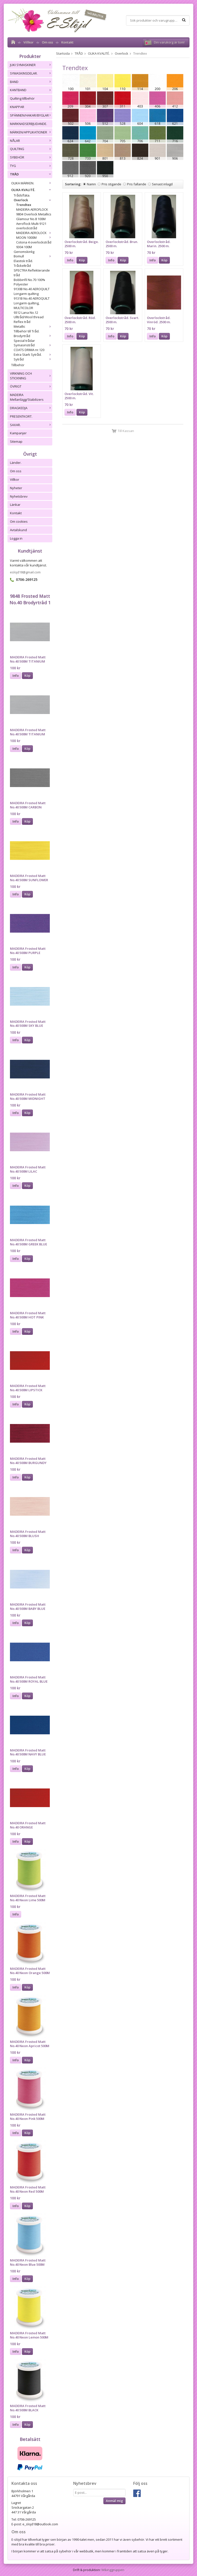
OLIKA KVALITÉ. (31, 190)
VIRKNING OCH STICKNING (31, 375)
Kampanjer (18, 433)
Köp (27, 675)
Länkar (15, 504)
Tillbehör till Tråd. (26, 331)
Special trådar (24, 340)
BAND (31, 81)
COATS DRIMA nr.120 (29, 350)
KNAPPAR (31, 107)
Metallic (33, 326)
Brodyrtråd (33, 336)
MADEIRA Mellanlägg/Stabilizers (27, 397)
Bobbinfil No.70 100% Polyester (29, 282)
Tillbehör (17, 365)
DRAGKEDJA (31, 408)
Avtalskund (18, 530)
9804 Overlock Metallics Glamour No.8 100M (33, 216)
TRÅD (31, 174)
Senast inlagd (162, 184)
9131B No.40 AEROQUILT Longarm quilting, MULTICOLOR (32, 303)
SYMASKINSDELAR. (31, 73)
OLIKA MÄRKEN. (31, 183)
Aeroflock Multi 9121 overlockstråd (31, 226)
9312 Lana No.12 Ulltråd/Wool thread (29, 314)
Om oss (47, 42)
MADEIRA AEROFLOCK (32, 209)
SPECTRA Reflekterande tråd (32, 272)
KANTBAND (31, 90)
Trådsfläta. (22, 195)
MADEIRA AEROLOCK (34, 233)
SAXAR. (31, 425)
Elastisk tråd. (23, 261)
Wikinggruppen (112, 2570)
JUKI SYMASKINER (31, 65)
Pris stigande (111, 184)
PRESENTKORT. (21, 416)
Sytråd (33, 359)
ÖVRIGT (31, 386)
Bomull (33, 256)
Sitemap (16, 441)
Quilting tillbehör (22, 98)
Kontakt (67, 42)
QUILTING (31, 149)
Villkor (28, 42)
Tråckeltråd (22, 265)
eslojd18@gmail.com (25, 572)
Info (15, 675)
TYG (31, 165)
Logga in (16, 538)
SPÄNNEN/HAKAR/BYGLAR (31, 115)
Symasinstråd (33, 345)
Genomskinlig (24, 251)
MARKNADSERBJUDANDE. (28, 123)
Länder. (15, 462)
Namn (91, 184)
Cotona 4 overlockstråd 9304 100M (33, 244)
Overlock (33, 200)
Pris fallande (136, 184)
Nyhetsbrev (19, 496)
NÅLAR (31, 140)
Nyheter (16, 488)
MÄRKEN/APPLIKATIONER (31, 132)
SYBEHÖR (31, 157)
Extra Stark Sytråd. (33, 354)
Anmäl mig (114, 2500)
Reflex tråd (22, 321)
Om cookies (19, 521)
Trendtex (23, 204)
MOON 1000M (34, 237)
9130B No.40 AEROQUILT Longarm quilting (32, 291)
